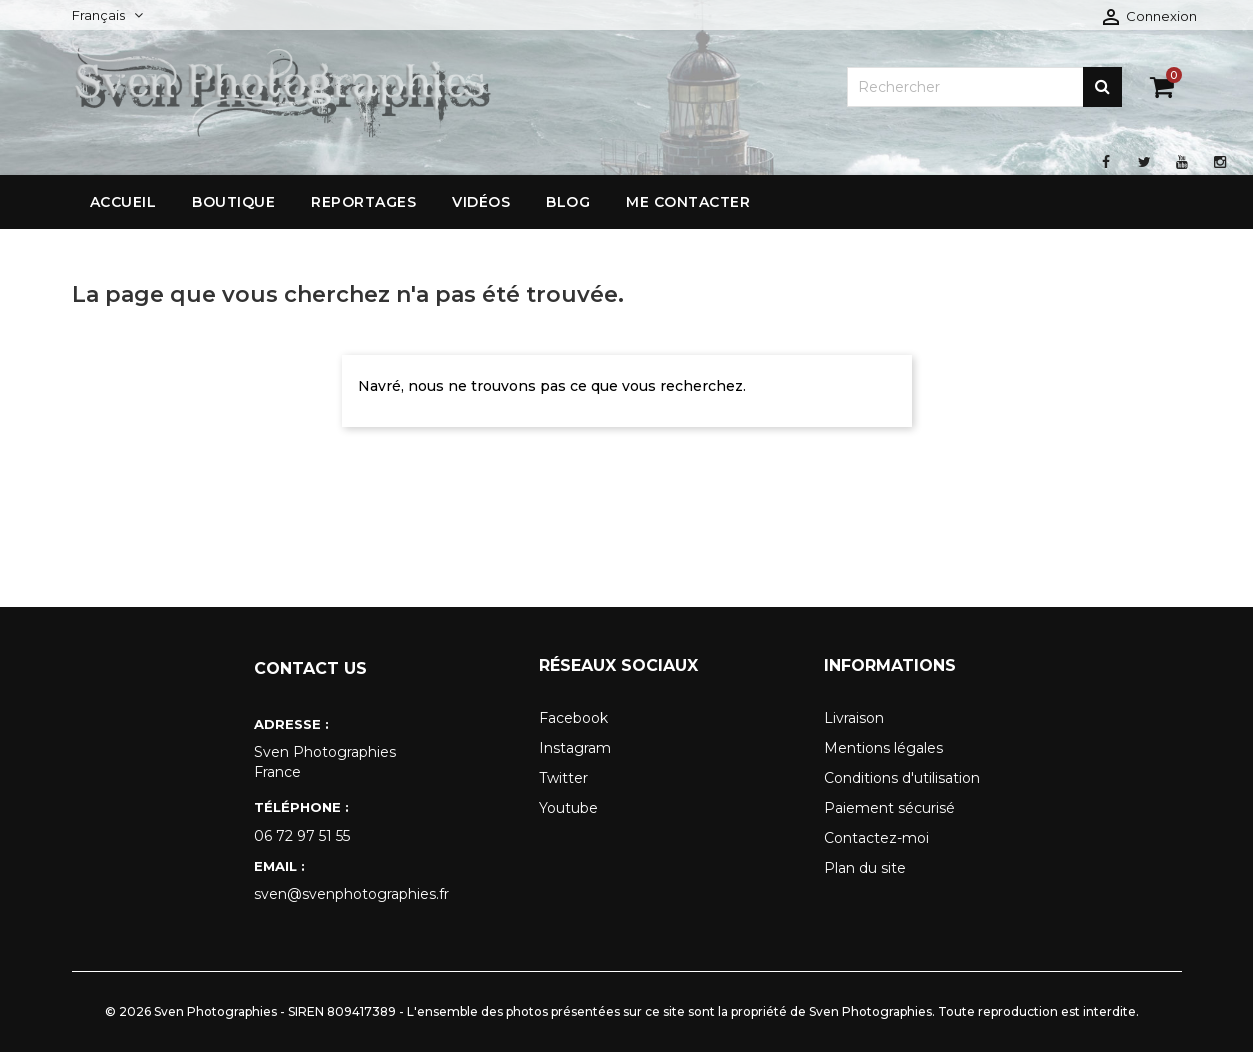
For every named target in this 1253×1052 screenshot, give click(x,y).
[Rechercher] (984, 87)
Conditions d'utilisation (902, 778)
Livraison (854, 718)
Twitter (563, 778)
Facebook (573, 718)
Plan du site (865, 868)
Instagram (575, 748)
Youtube (568, 808)
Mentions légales (883, 748)
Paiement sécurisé (889, 808)
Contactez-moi (876, 838)
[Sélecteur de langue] (107, 15)
